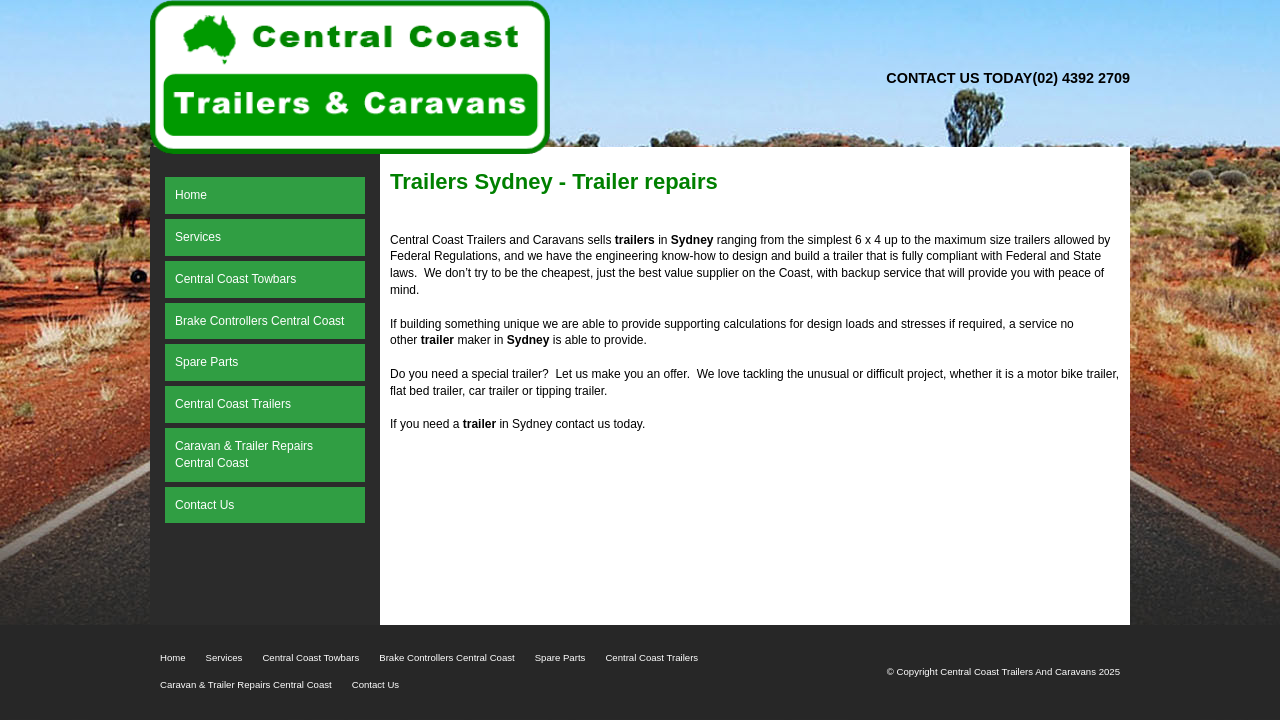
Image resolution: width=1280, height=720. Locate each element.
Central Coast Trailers (651, 657)
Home (173, 657)
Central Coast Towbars (310, 657)
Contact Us (375, 684)
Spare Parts (560, 657)
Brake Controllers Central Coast (446, 657)
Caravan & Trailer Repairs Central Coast (246, 684)
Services (224, 657)
